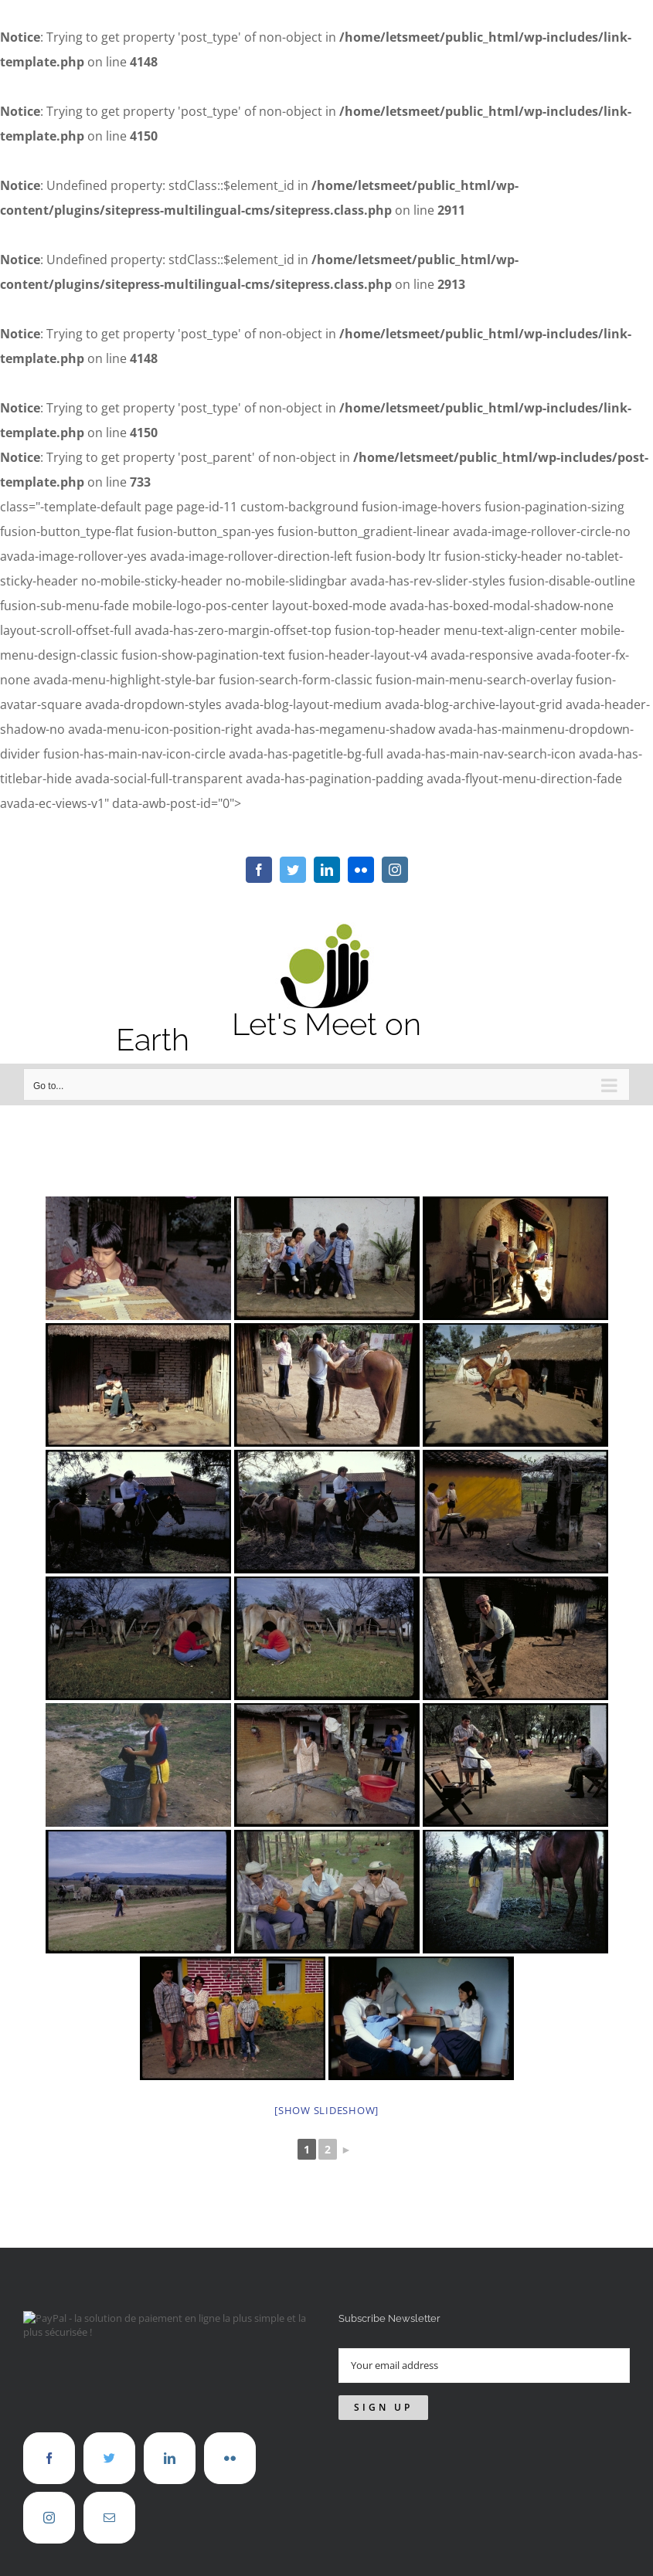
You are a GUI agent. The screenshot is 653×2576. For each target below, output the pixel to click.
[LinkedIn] (170, 2458)
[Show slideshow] (326, 2110)
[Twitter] (109, 2458)
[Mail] (109, 2518)
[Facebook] (49, 2458)
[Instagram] (49, 2518)
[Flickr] (230, 2458)
